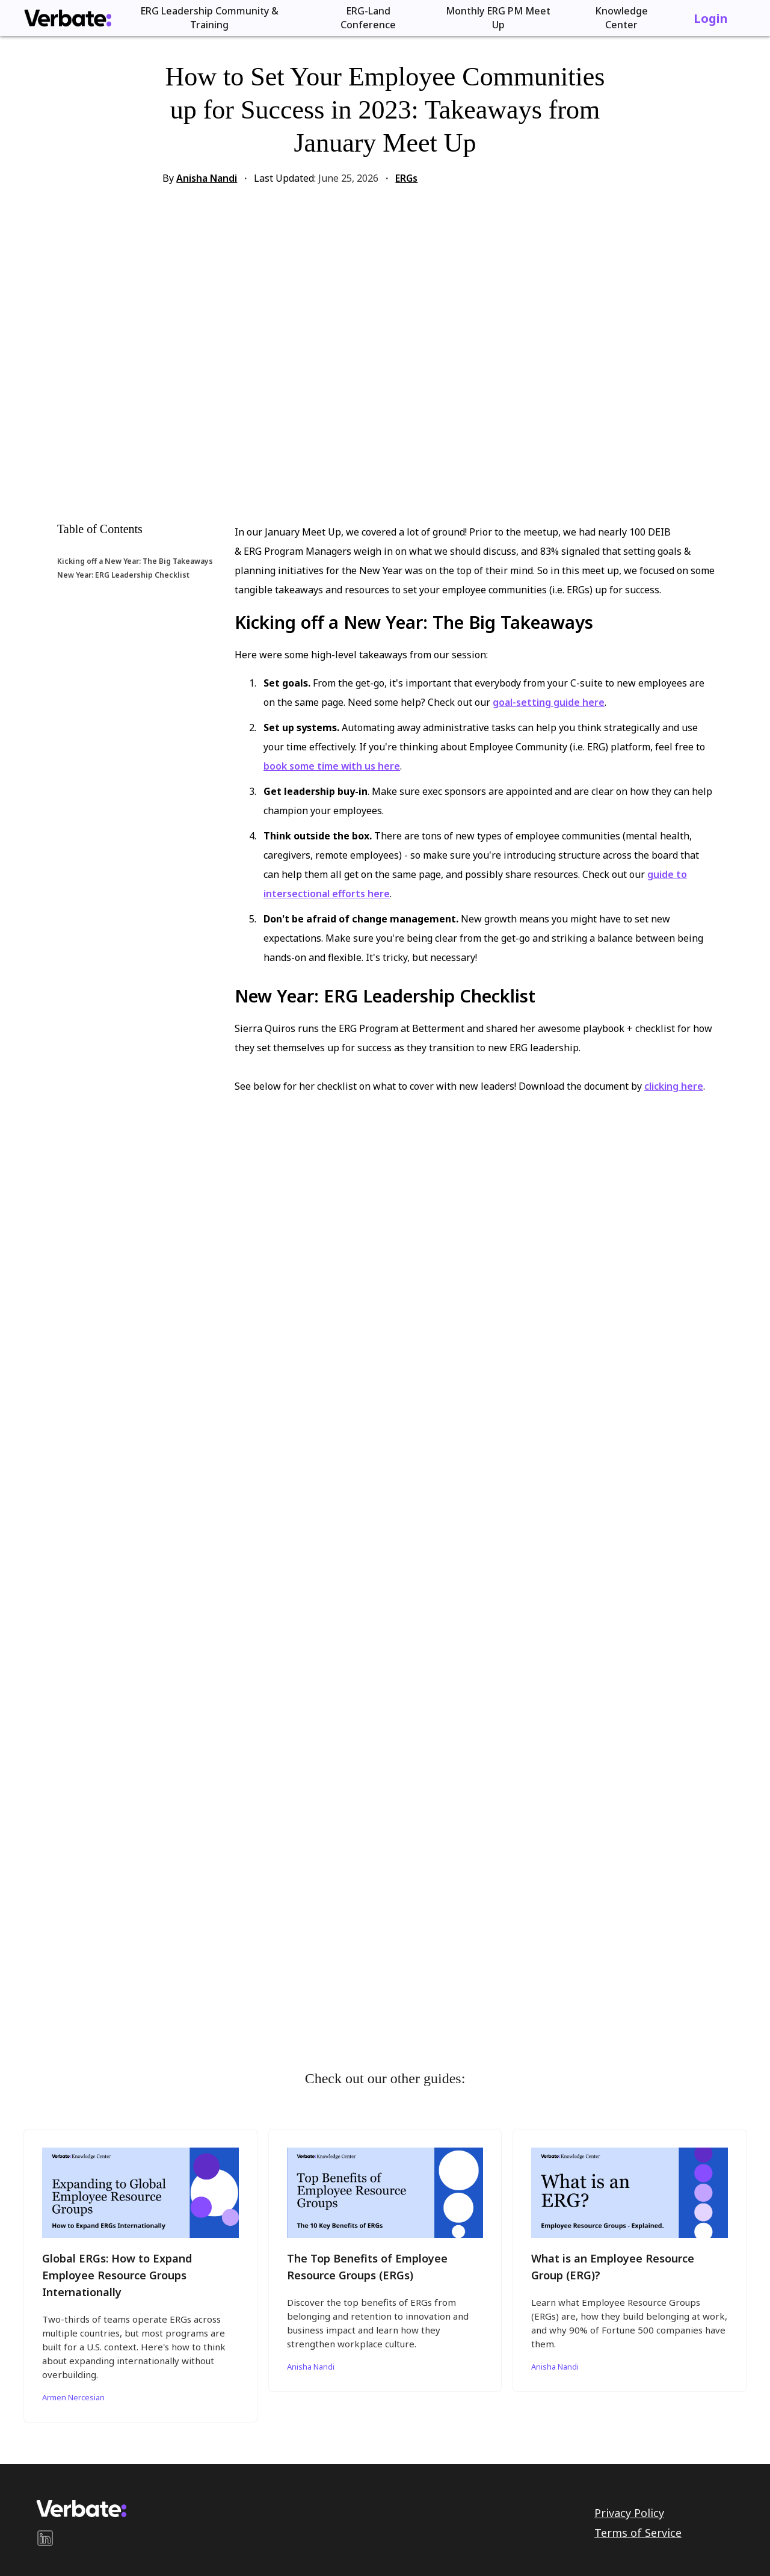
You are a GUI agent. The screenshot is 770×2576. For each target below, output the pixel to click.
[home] (67, 18)
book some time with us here (331, 766)
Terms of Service (638, 2532)
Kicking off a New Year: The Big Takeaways (135, 561)
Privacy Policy (629, 2513)
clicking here (673, 1086)
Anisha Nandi (206, 178)
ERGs (406, 178)
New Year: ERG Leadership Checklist (123, 575)
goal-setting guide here (549, 702)
